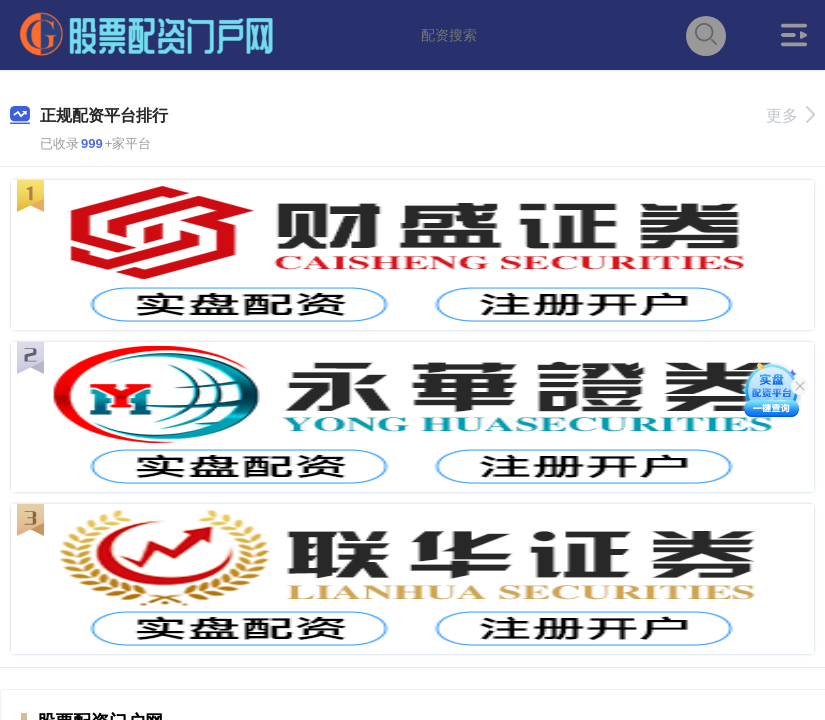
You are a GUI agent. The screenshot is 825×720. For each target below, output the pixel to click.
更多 (790, 115)
